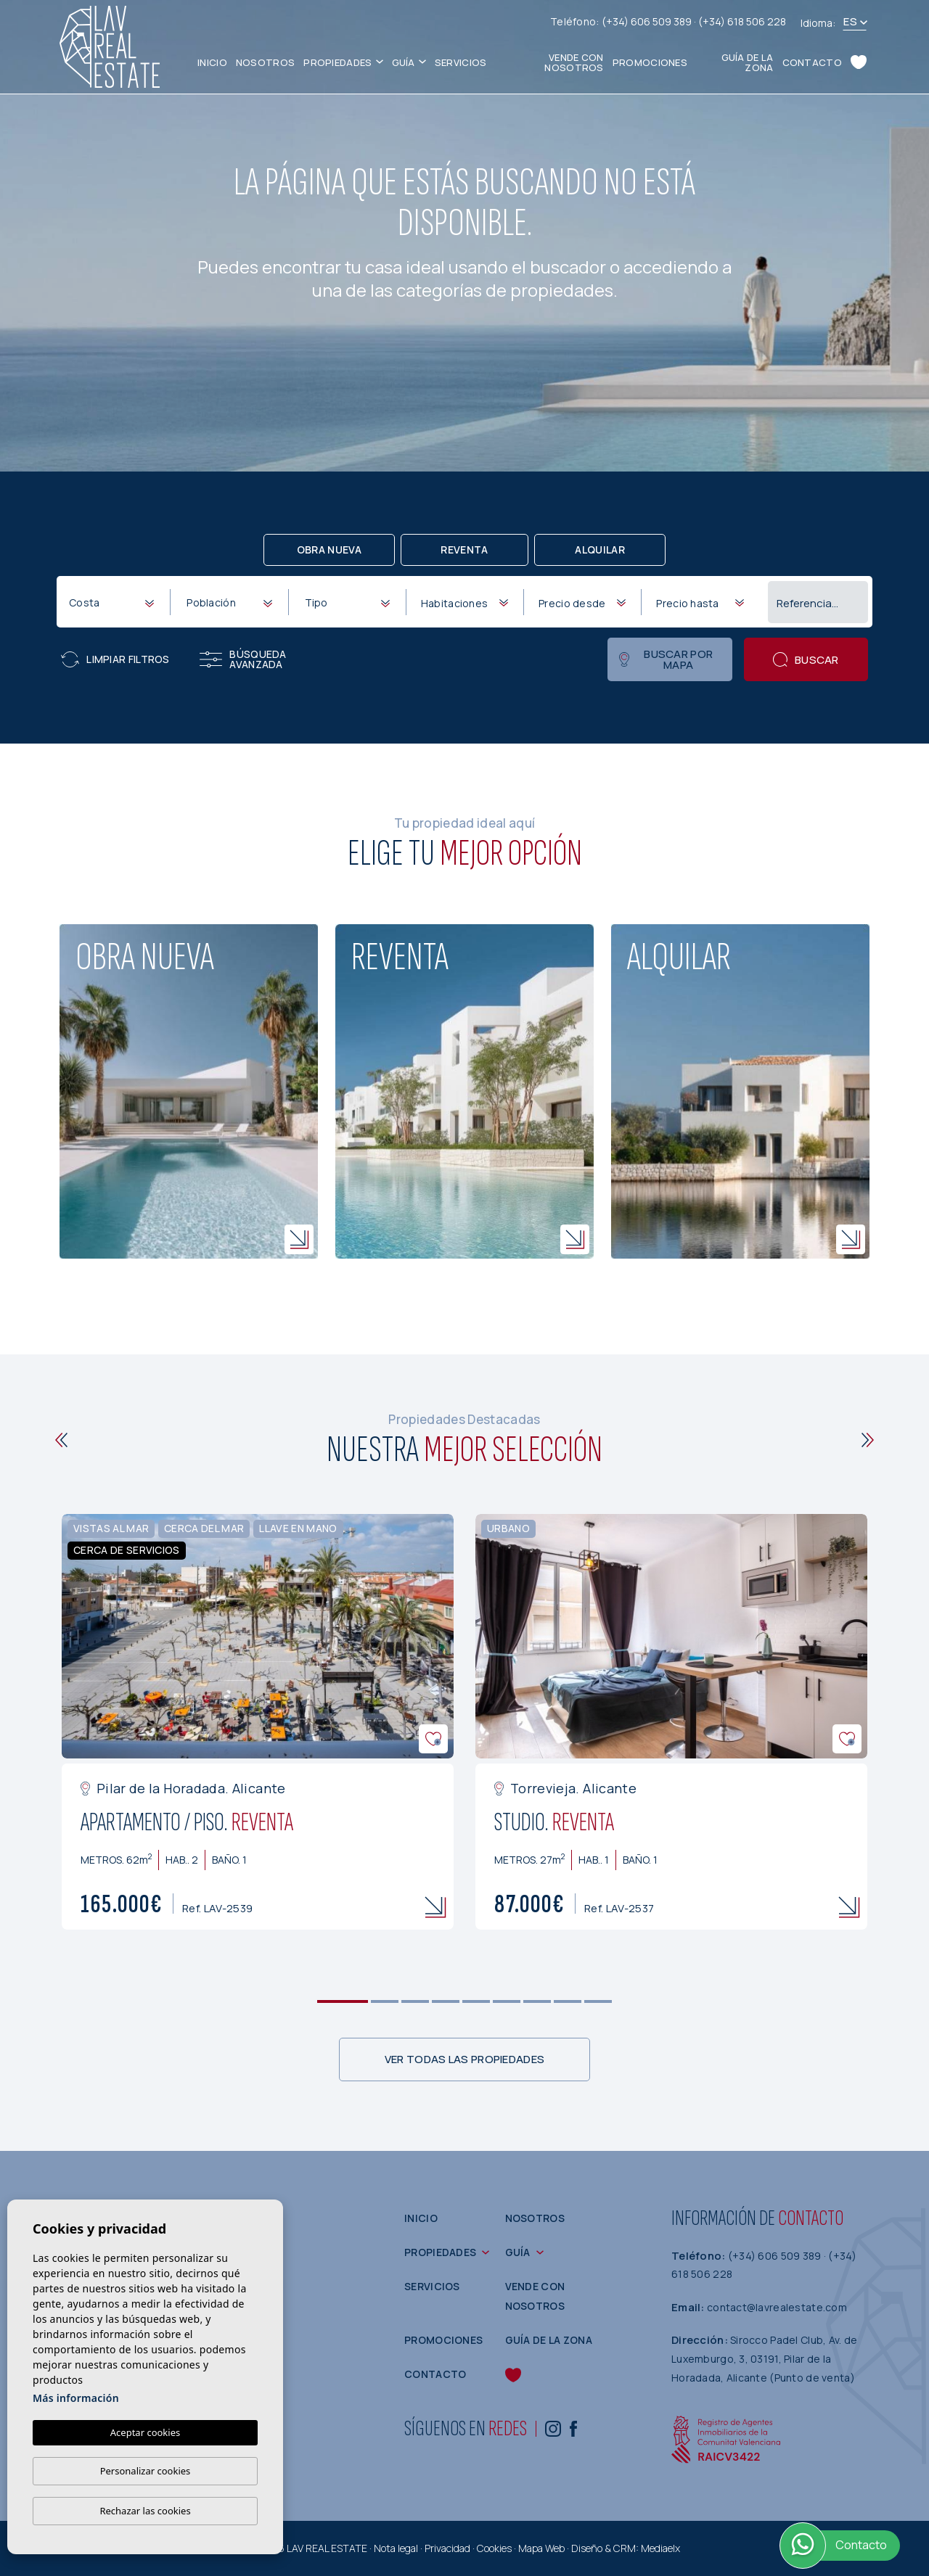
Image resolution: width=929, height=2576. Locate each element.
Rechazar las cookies (144, 2510)
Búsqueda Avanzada (243, 659)
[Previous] (61, 1440)
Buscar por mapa (666, 659)
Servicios (461, 62)
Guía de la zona (747, 62)
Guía (403, 62)
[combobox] (111, 601)
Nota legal (396, 2548)
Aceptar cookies (145, 2432)
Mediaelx (660, 2548)
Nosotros (265, 62)
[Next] (867, 1440)
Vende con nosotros (573, 62)
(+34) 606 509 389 (648, 21)
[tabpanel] (258, 1722)
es (850, 21)
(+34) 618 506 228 (742, 21)
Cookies (494, 2548)
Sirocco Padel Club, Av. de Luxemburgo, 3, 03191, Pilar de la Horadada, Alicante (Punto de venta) (764, 2358)
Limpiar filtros (115, 659)
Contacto (812, 62)
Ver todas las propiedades (465, 2059)
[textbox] (114, 602)
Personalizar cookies (145, 2470)
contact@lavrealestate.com (777, 2307)
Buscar (806, 659)
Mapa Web (541, 2548)
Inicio (212, 62)
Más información (76, 2398)
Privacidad (447, 2548)
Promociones (650, 62)
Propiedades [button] (337, 62)
